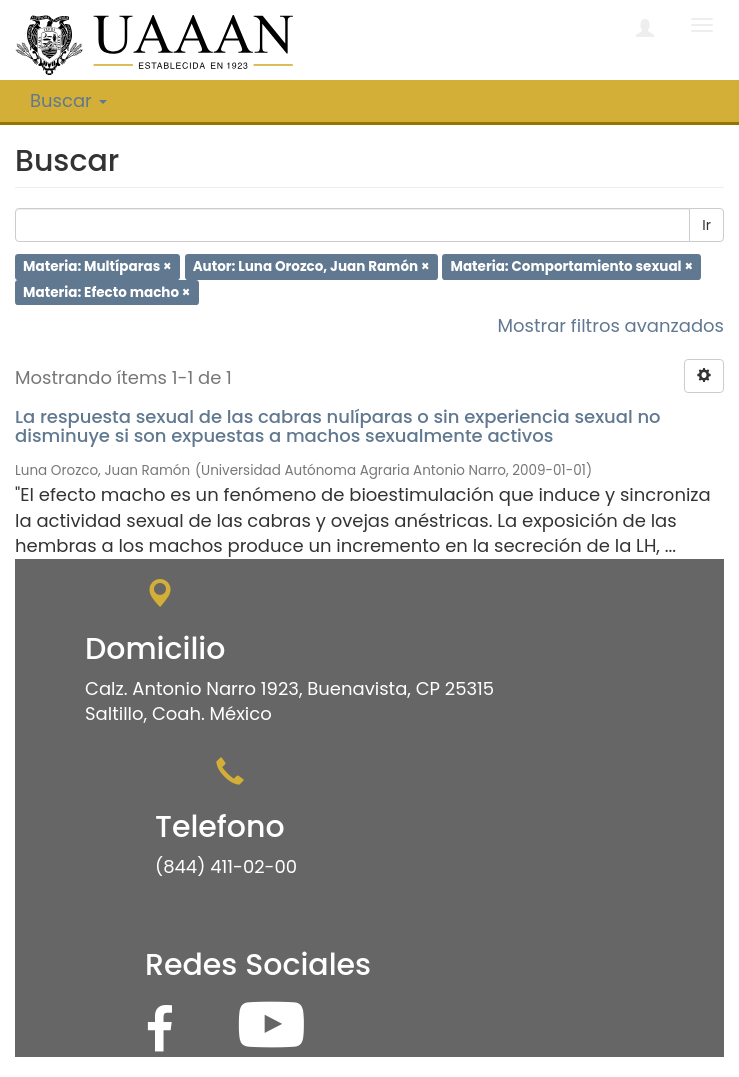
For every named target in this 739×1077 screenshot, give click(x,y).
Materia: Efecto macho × (106, 291)
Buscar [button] (68, 100)
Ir (706, 225)
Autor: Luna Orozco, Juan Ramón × (311, 266)
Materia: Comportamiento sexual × (572, 266)
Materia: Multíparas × (97, 266)
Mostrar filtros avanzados (610, 325)
